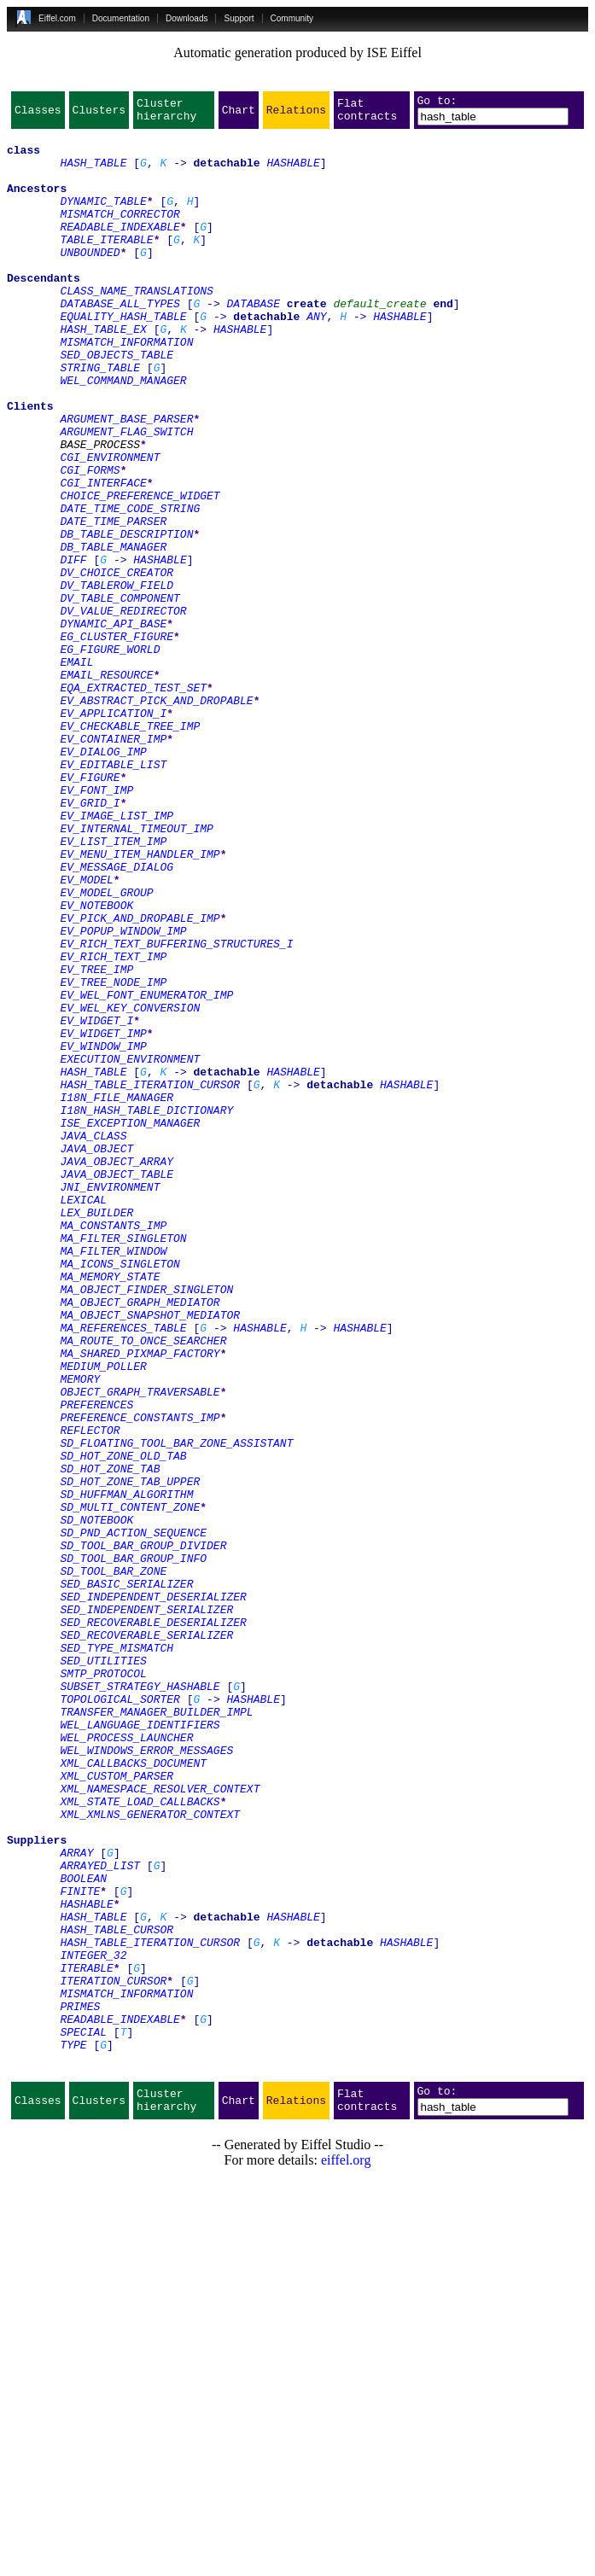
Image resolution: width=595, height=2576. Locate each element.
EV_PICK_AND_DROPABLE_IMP (139, 1079)
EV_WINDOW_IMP (103, 1232)
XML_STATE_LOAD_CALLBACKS (139, 2139)
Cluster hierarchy (166, 114)
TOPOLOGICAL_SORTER (119, 2016)
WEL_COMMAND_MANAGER (123, 433)
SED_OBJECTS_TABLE (116, 403)
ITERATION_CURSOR (113, 2354)
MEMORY (80, 1632)
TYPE (73, 2431)
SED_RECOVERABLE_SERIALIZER (146, 1939)
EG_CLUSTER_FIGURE (116, 741)
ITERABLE (86, 2338)
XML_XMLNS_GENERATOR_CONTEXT (150, 2154)
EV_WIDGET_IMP (103, 1217)
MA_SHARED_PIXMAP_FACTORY (139, 1601)
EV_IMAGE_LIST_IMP (116, 956)
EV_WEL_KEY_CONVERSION (130, 1186)
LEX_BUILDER (96, 1432)
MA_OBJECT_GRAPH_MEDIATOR (139, 1539)
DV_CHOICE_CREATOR (116, 664)
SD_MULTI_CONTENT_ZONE (130, 1785)
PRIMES (80, 2384)
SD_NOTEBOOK (96, 1801)
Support (239, 18)
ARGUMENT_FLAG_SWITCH (126, 495)
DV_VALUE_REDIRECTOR (123, 710)
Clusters (99, 114)
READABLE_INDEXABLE (119, 249)
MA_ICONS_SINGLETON (119, 1493)
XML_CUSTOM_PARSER (116, 2108)
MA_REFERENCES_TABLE (123, 1570)
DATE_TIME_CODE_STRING (130, 587)
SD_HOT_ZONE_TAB (110, 1739)
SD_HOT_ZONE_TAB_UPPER (130, 1755)
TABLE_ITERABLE (106, 264)
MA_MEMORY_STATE (110, 1509)
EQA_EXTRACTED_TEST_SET (133, 802)
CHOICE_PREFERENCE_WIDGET (139, 572)
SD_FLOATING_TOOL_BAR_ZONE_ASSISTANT (176, 1708)
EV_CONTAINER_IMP (113, 863)
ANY (316, 356)
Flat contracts (367, 114)
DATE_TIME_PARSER (113, 602)
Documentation (120, 18)
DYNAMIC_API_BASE (113, 725)
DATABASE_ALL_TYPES (119, 341)
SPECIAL (83, 2415)
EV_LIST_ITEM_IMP (113, 986)
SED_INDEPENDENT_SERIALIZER (146, 1908)
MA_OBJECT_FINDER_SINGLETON (146, 1524)
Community (292, 18)
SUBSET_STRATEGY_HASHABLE (139, 2000)
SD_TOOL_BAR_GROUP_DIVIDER (143, 1831)
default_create (379, 341)
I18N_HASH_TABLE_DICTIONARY (146, 1309)
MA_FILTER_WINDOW (113, 1478)
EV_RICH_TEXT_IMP (113, 1125)
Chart (238, 114)
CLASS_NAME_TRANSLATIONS (136, 326)
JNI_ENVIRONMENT (110, 1401)
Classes (38, 114)
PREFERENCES (96, 1662)
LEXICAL (83, 1417)
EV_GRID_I (90, 940)
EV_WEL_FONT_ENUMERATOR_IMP (146, 1171)
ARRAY (76, 2200)
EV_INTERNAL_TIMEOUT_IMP (136, 971)
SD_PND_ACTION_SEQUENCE (133, 1816)
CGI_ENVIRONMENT (110, 525)
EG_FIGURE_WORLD (110, 756)
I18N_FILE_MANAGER (116, 1294)
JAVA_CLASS (93, 1340)
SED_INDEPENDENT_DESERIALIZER (153, 1893)
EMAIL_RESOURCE (106, 787)
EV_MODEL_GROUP (106, 1048)
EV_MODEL (86, 1032)
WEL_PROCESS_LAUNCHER (126, 2062)
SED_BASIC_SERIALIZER (126, 1877)
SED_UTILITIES (103, 1970)
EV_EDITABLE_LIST (113, 894)
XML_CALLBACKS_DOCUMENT (133, 2093)
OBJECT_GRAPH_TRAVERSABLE (139, 1647)
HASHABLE (292, 172)
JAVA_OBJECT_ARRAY (116, 1370)
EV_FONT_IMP (96, 925)
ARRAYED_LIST (100, 2215)
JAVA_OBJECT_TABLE (116, 1386)
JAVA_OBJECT (96, 1355)
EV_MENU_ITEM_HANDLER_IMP (139, 1002)
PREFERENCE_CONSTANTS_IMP (139, 1678)
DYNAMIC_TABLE (103, 218)
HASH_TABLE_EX (103, 372)
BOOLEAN (83, 2231)
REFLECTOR (90, 1693)
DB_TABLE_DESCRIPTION (126, 618)
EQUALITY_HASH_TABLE (123, 356)
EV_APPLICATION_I (113, 833)
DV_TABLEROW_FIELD (116, 679)
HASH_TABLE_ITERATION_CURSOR (150, 1278)
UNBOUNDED (90, 280)
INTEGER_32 (93, 2323)
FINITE (80, 2246)
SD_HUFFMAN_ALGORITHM (126, 1770)
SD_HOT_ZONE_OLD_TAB (123, 1724)
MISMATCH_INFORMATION (126, 387)
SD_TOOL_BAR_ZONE (113, 1862)
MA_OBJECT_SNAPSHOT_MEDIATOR (150, 1555)
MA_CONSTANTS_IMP (113, 1447)
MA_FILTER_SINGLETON (123, 1463)
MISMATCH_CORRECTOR (119, 234)
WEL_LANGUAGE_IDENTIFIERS (139, 2046)
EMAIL (76, 771)
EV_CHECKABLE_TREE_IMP (130, 848)
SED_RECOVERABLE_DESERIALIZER (153, 1924)
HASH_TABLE (93, 172)
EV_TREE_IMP (96, 1140)
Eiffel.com (57, 18)
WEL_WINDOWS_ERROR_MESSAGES (146, 2077)
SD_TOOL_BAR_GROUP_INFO (133, 1847)
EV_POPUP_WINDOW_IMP (123, 1094)
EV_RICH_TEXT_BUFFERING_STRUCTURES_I (176, 1109)
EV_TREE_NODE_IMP (113, 1155)
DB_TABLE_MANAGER (113, 633)
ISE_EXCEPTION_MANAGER (130, 1324)
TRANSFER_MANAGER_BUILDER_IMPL (156, 2031)
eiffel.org (346, 2554)
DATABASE (252, 341)
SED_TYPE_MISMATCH (116, 1954)
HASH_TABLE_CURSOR (116, 2292)
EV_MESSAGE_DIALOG (116, 1017)
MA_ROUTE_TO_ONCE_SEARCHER (143, 1586)
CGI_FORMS (90, 541)
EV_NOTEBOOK (96, 1063)
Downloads (186, 18)
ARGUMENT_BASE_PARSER (126, 479)
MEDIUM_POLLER (103, 1616)
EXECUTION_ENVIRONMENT (130, 1248)
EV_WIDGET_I (96, 1201)
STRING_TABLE (100, 418)
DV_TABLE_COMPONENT (119, 694)
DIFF (73, 648)
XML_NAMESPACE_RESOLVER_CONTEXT (160, 2123)
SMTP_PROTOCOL (103, 1985)
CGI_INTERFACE (103, 556)
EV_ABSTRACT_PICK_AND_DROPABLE (156, 817)
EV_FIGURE (90, 910)
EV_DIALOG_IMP (103, 879)
